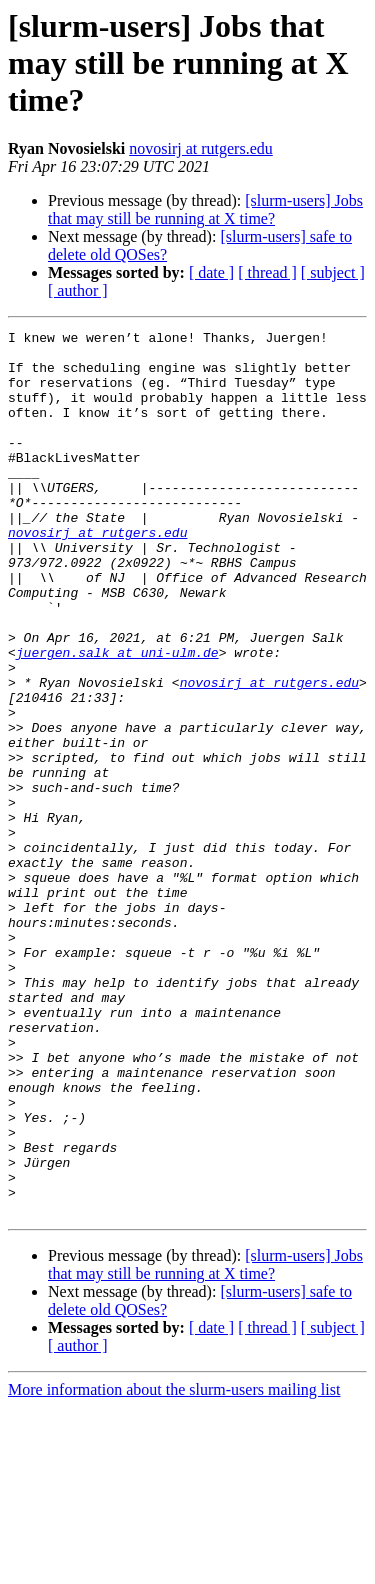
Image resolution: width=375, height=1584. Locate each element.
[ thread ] (267, 272)
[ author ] (78, 290)
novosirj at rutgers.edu (201, 148)
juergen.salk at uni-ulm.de (117, 718)
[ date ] (211, 272)
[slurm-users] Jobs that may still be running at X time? (205, 209)
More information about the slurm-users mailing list (174, 1566)
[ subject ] (333, 272)
